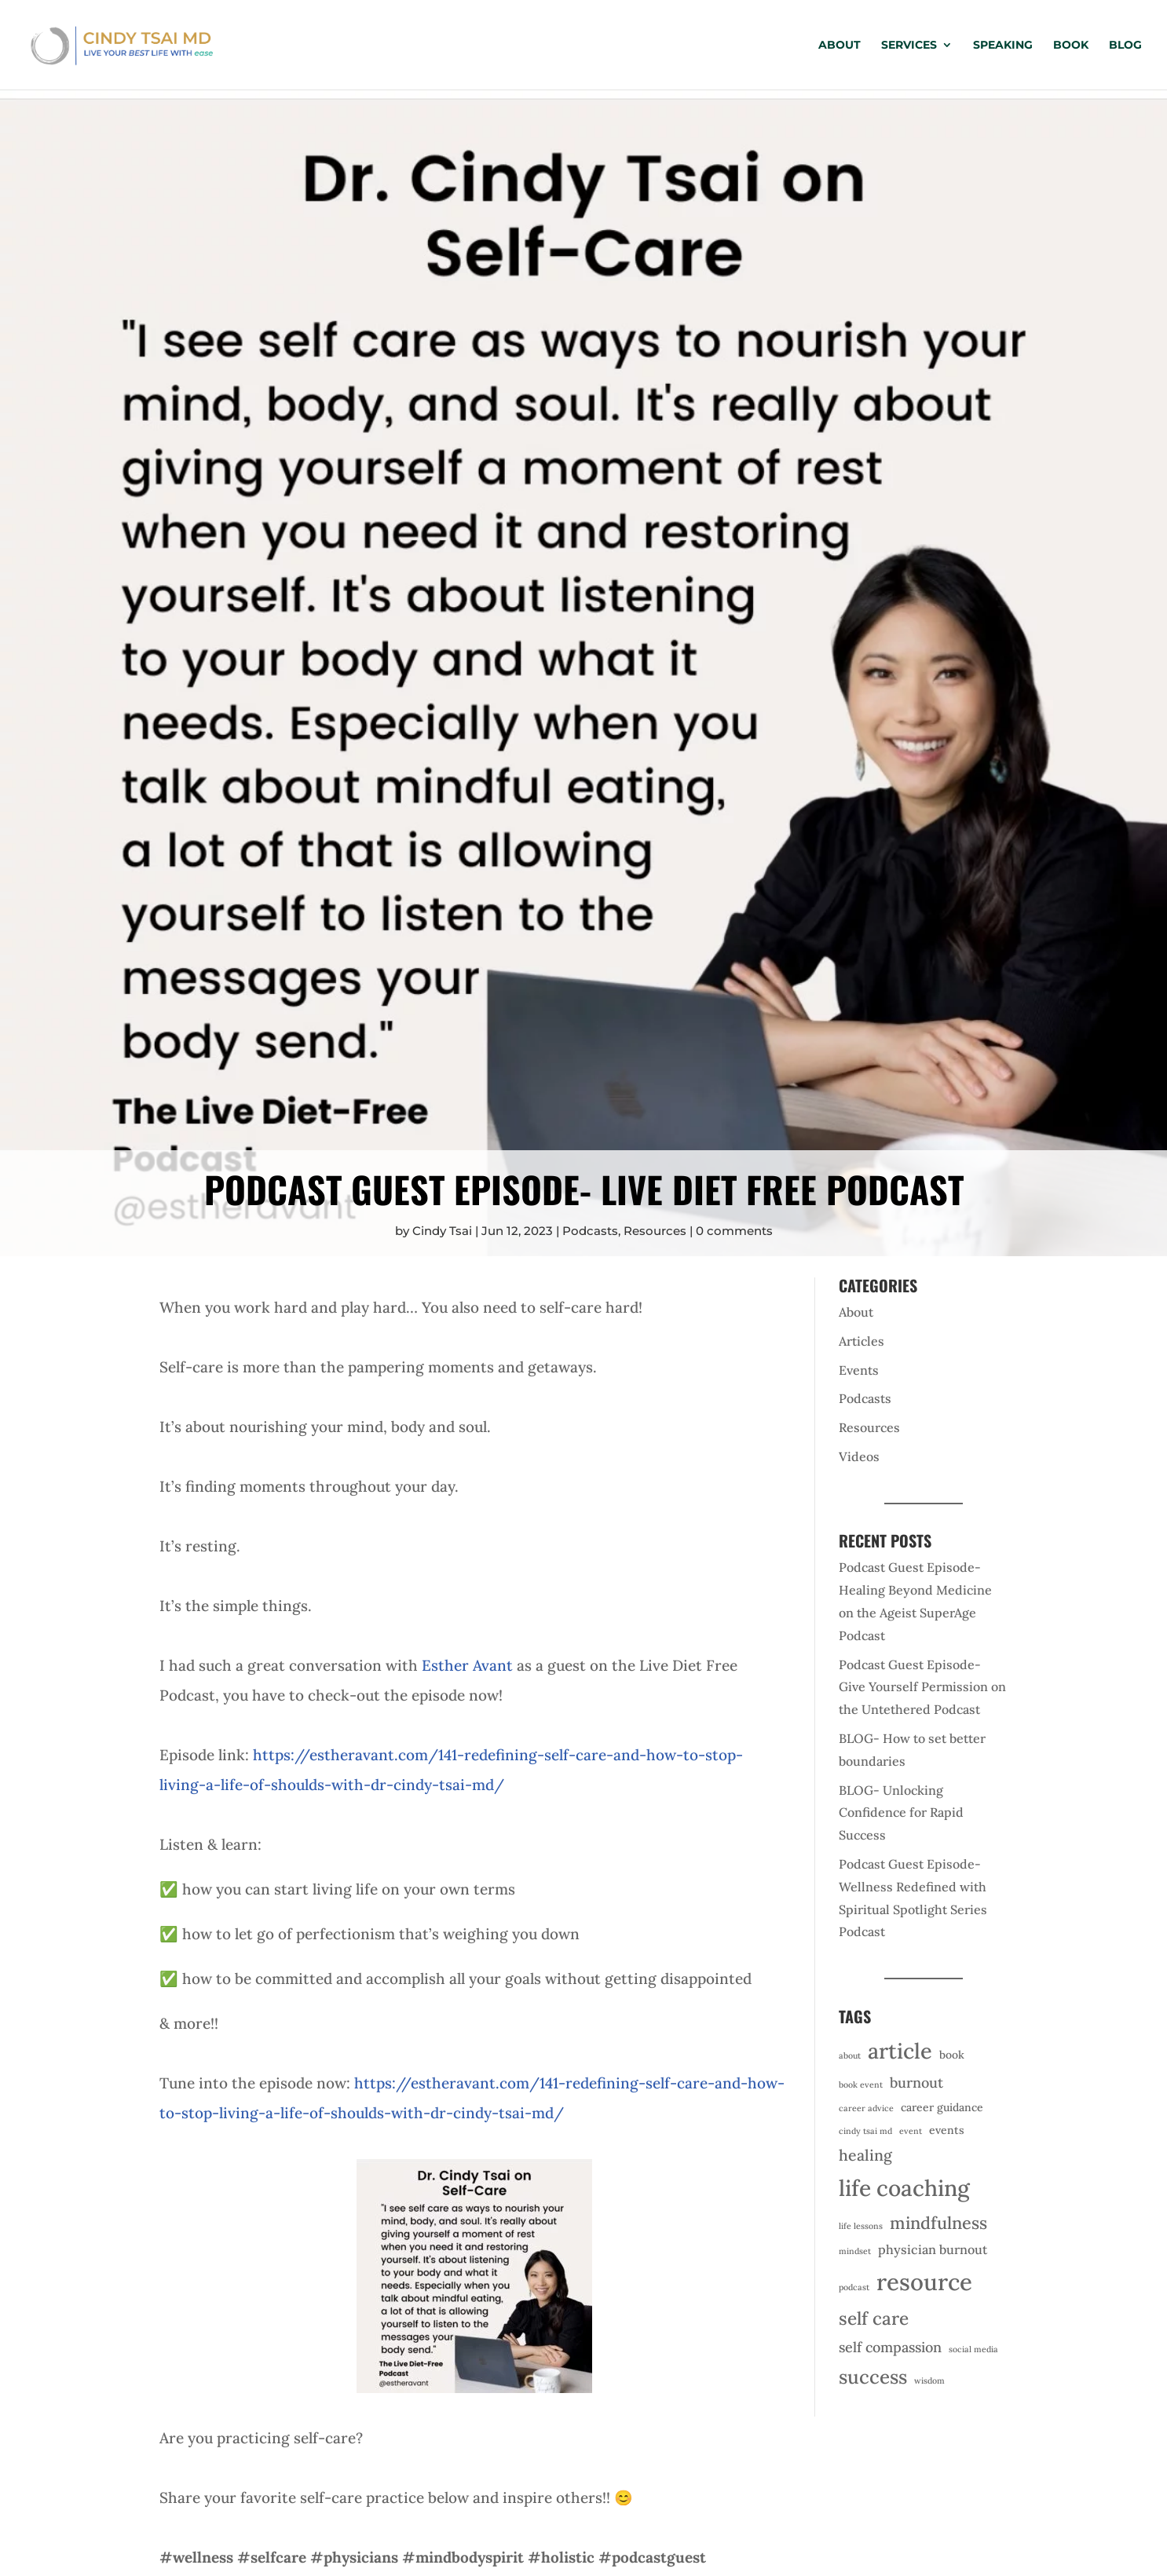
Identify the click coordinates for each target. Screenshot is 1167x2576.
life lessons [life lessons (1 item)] (861, 2225)
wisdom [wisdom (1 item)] (929, 2380)
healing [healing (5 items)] (865, 2155)
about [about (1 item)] (850, 2055)
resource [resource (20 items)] (924, 2281)
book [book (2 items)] (951, 2055)
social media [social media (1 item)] (973, 2349)
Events (859, 1370)
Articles (861, 1341)
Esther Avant (467, 1665)
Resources (655, 1230)
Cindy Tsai (442, 1230)
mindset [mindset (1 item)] (855, 2250)
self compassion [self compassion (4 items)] (890, 2347)
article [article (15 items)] (900, 2050)
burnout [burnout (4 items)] (916, 2083)
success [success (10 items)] (873, 2377)
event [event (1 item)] (910, 2130)
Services (909, 45)
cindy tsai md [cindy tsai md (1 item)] (865, 2130)
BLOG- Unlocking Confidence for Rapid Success (901, 1812)
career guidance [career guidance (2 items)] (942, 2107)
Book (1070, 45)
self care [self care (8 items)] (874, 2318)
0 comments (734, 1230)
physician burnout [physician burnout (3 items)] (932, 2249)
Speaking (1003, 45)
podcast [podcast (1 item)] (854, 2287)
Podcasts (590, 1230)
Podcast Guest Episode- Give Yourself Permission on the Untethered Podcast (922, 1687)
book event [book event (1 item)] (861, 2084)
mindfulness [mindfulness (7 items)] (938, 2223)
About (839, 45)
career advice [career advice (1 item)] (866, 2108)
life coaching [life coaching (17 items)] (904, 2188)
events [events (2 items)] (946, 2130)
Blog (1125, 45)
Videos (859, 1456)
